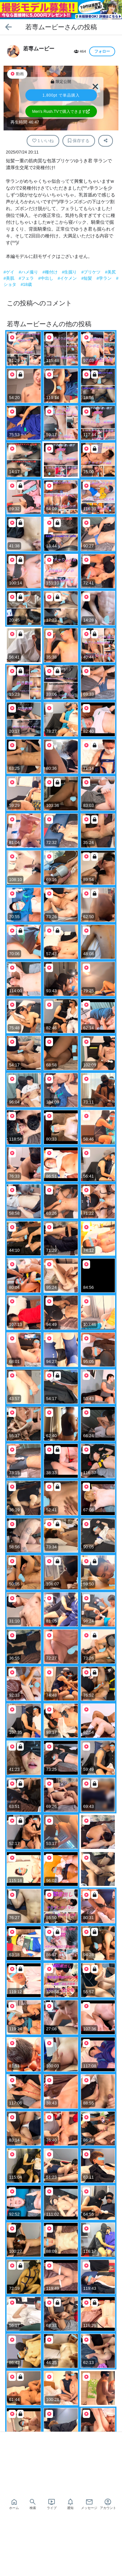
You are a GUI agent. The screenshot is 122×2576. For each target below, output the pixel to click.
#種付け (50, 272)
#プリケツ (91, 272)
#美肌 (10, 278)
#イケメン (68, 278)
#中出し (46, 278)
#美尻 (110, 272)
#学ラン (105, 278)
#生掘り (70, 272)
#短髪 (87, 278)
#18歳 (26, 284)
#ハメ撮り (29, 272)
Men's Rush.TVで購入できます (61, 111)
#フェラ (27, 278)
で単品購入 (61, 95)
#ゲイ (10, 272)
